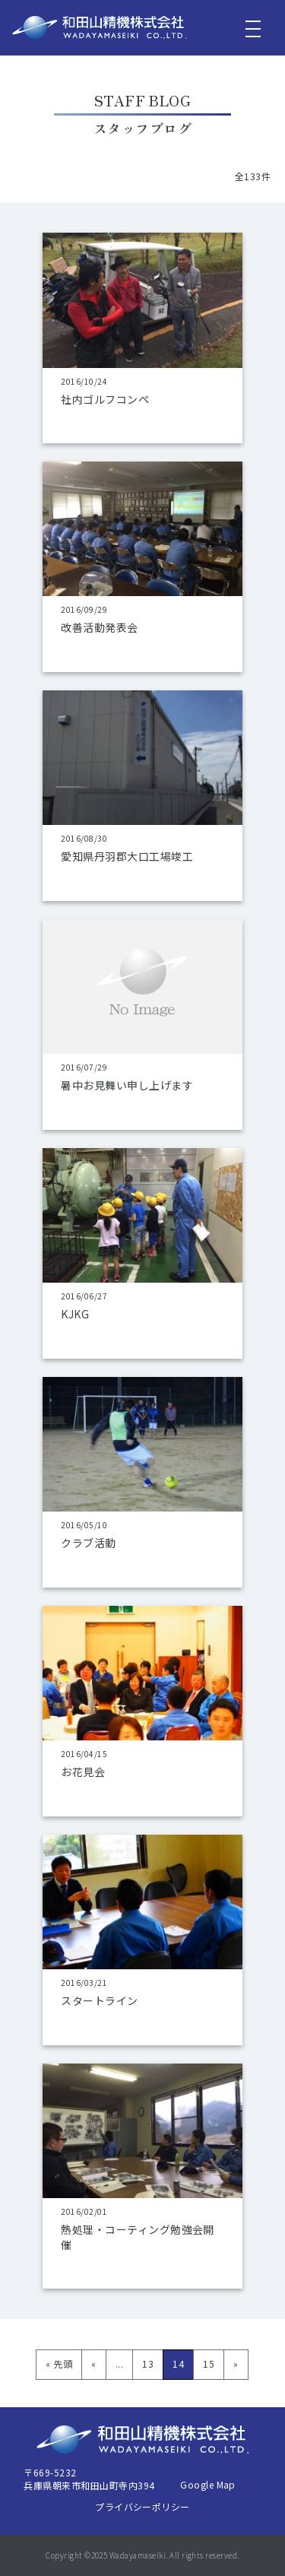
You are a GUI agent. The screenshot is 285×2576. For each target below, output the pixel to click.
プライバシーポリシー (142, 2506)
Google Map (208, 2484)
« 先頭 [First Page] (59, 2363)
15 (208, 2363)
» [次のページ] (235, 2363)
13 (148, 2363)
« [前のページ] (93, 2363)
